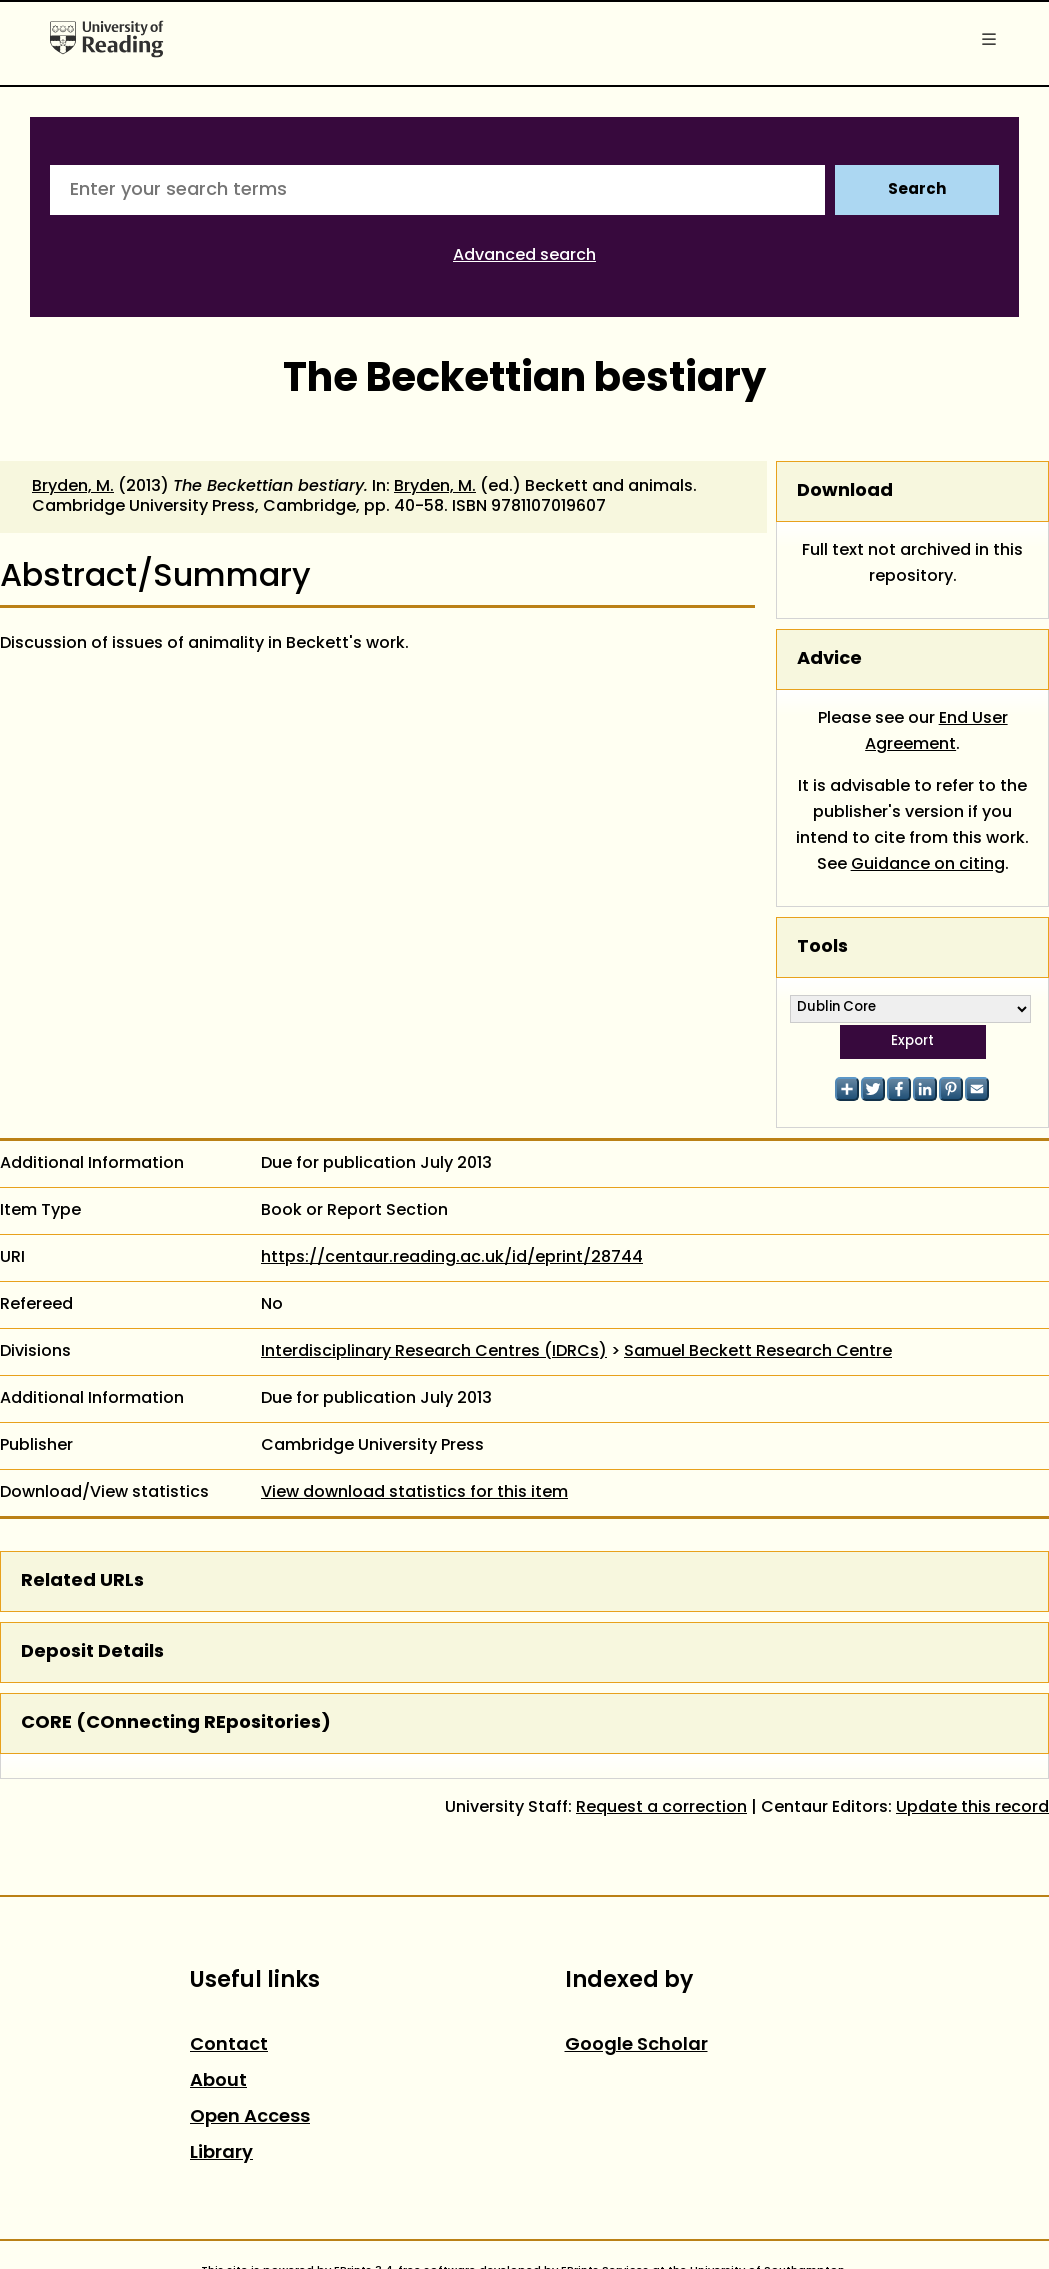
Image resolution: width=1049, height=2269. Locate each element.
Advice (829, 659)
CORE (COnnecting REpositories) (176, 1723)
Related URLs (82, 1581)
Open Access (250, 2117)
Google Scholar (636, 2045)
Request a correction (661, 1808)
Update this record (972, 1808)
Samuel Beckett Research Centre (758, 1352)
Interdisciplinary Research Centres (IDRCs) (434, 1352)
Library (221, 2153)
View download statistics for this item (414, 1493)
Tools (822, 947)
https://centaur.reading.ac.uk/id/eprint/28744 (452, 1258)
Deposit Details (92, 1652)
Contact (229, 2045)
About (218, 2081)
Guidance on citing (928, 865)
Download (845, 491)
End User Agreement (936, 732)
